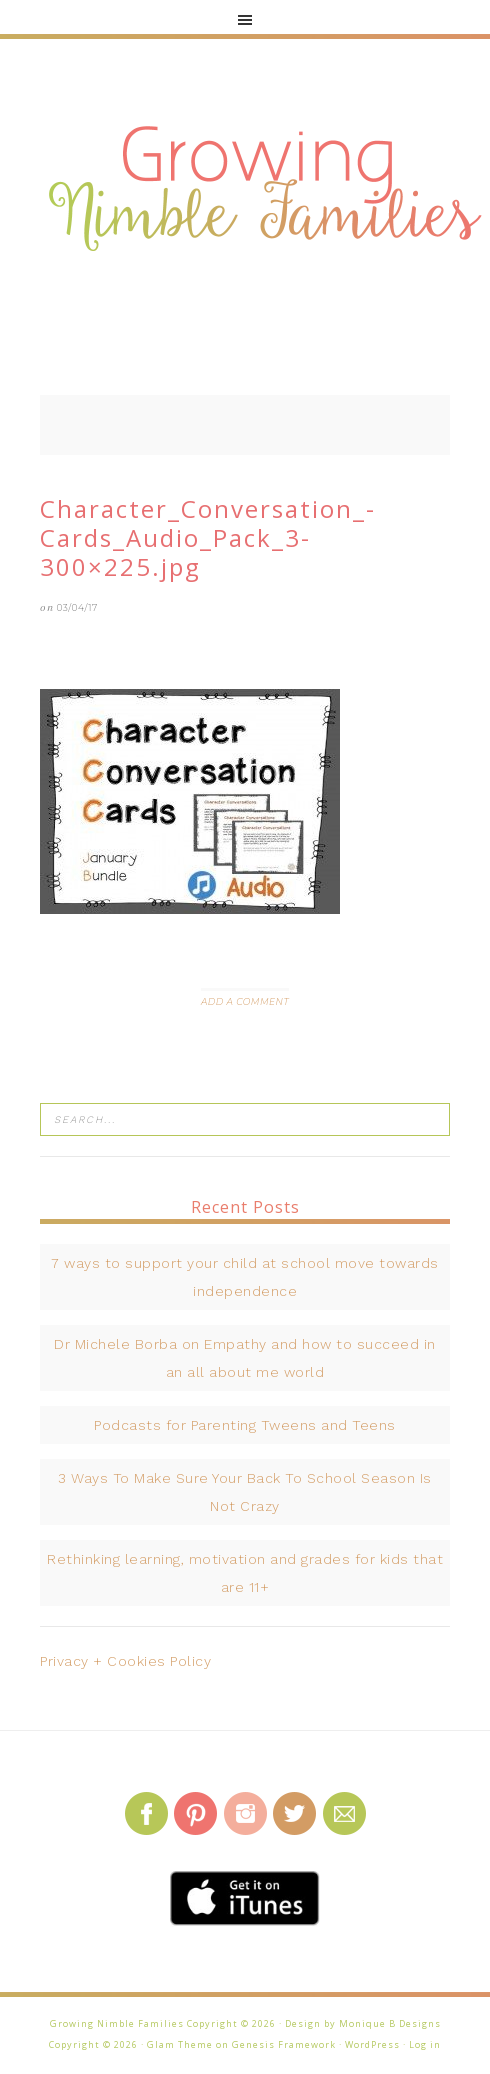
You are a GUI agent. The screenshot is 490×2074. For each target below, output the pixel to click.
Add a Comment (245, 1001)
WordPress (372, 2044)
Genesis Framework (284, 2044)
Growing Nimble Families (265, 190)
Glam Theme (180, 2044)
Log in (425, 2044)
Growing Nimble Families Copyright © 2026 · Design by (194, 2023)
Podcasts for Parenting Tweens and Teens (245, 1425)
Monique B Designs (390, 2023)
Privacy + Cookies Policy (125, 1661)
